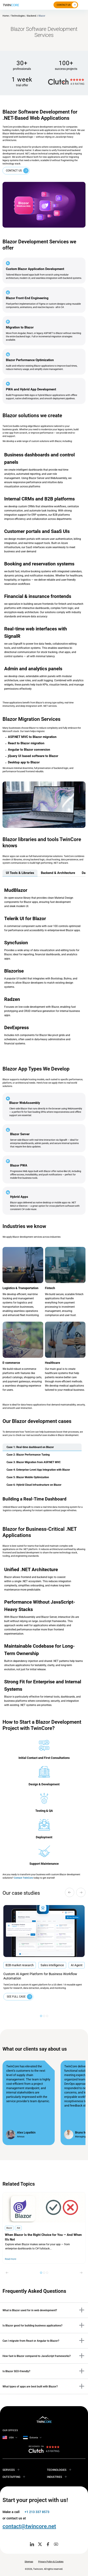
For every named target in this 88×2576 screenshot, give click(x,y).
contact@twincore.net (29, 2526)
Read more (10, 2259)
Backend (31, 15)
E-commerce (11, 1362)
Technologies (18, 15)
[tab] (41, 2016)
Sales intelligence (52, 1965)
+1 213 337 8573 (37, 2512)
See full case (19, 1996)
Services (11, 2469)
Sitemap (29, 2561)
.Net (18, 2228)
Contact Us (67, 5)
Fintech (50, 1288)
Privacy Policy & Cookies (50, 2561)
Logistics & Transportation (20, 1288)
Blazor (9, 2228)
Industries (57, 2476)
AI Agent (76, 1965)
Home (6, 15)
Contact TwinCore (23, 1877)
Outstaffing (14, 2476)
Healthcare (52, 1362)
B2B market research (20, 1965)
